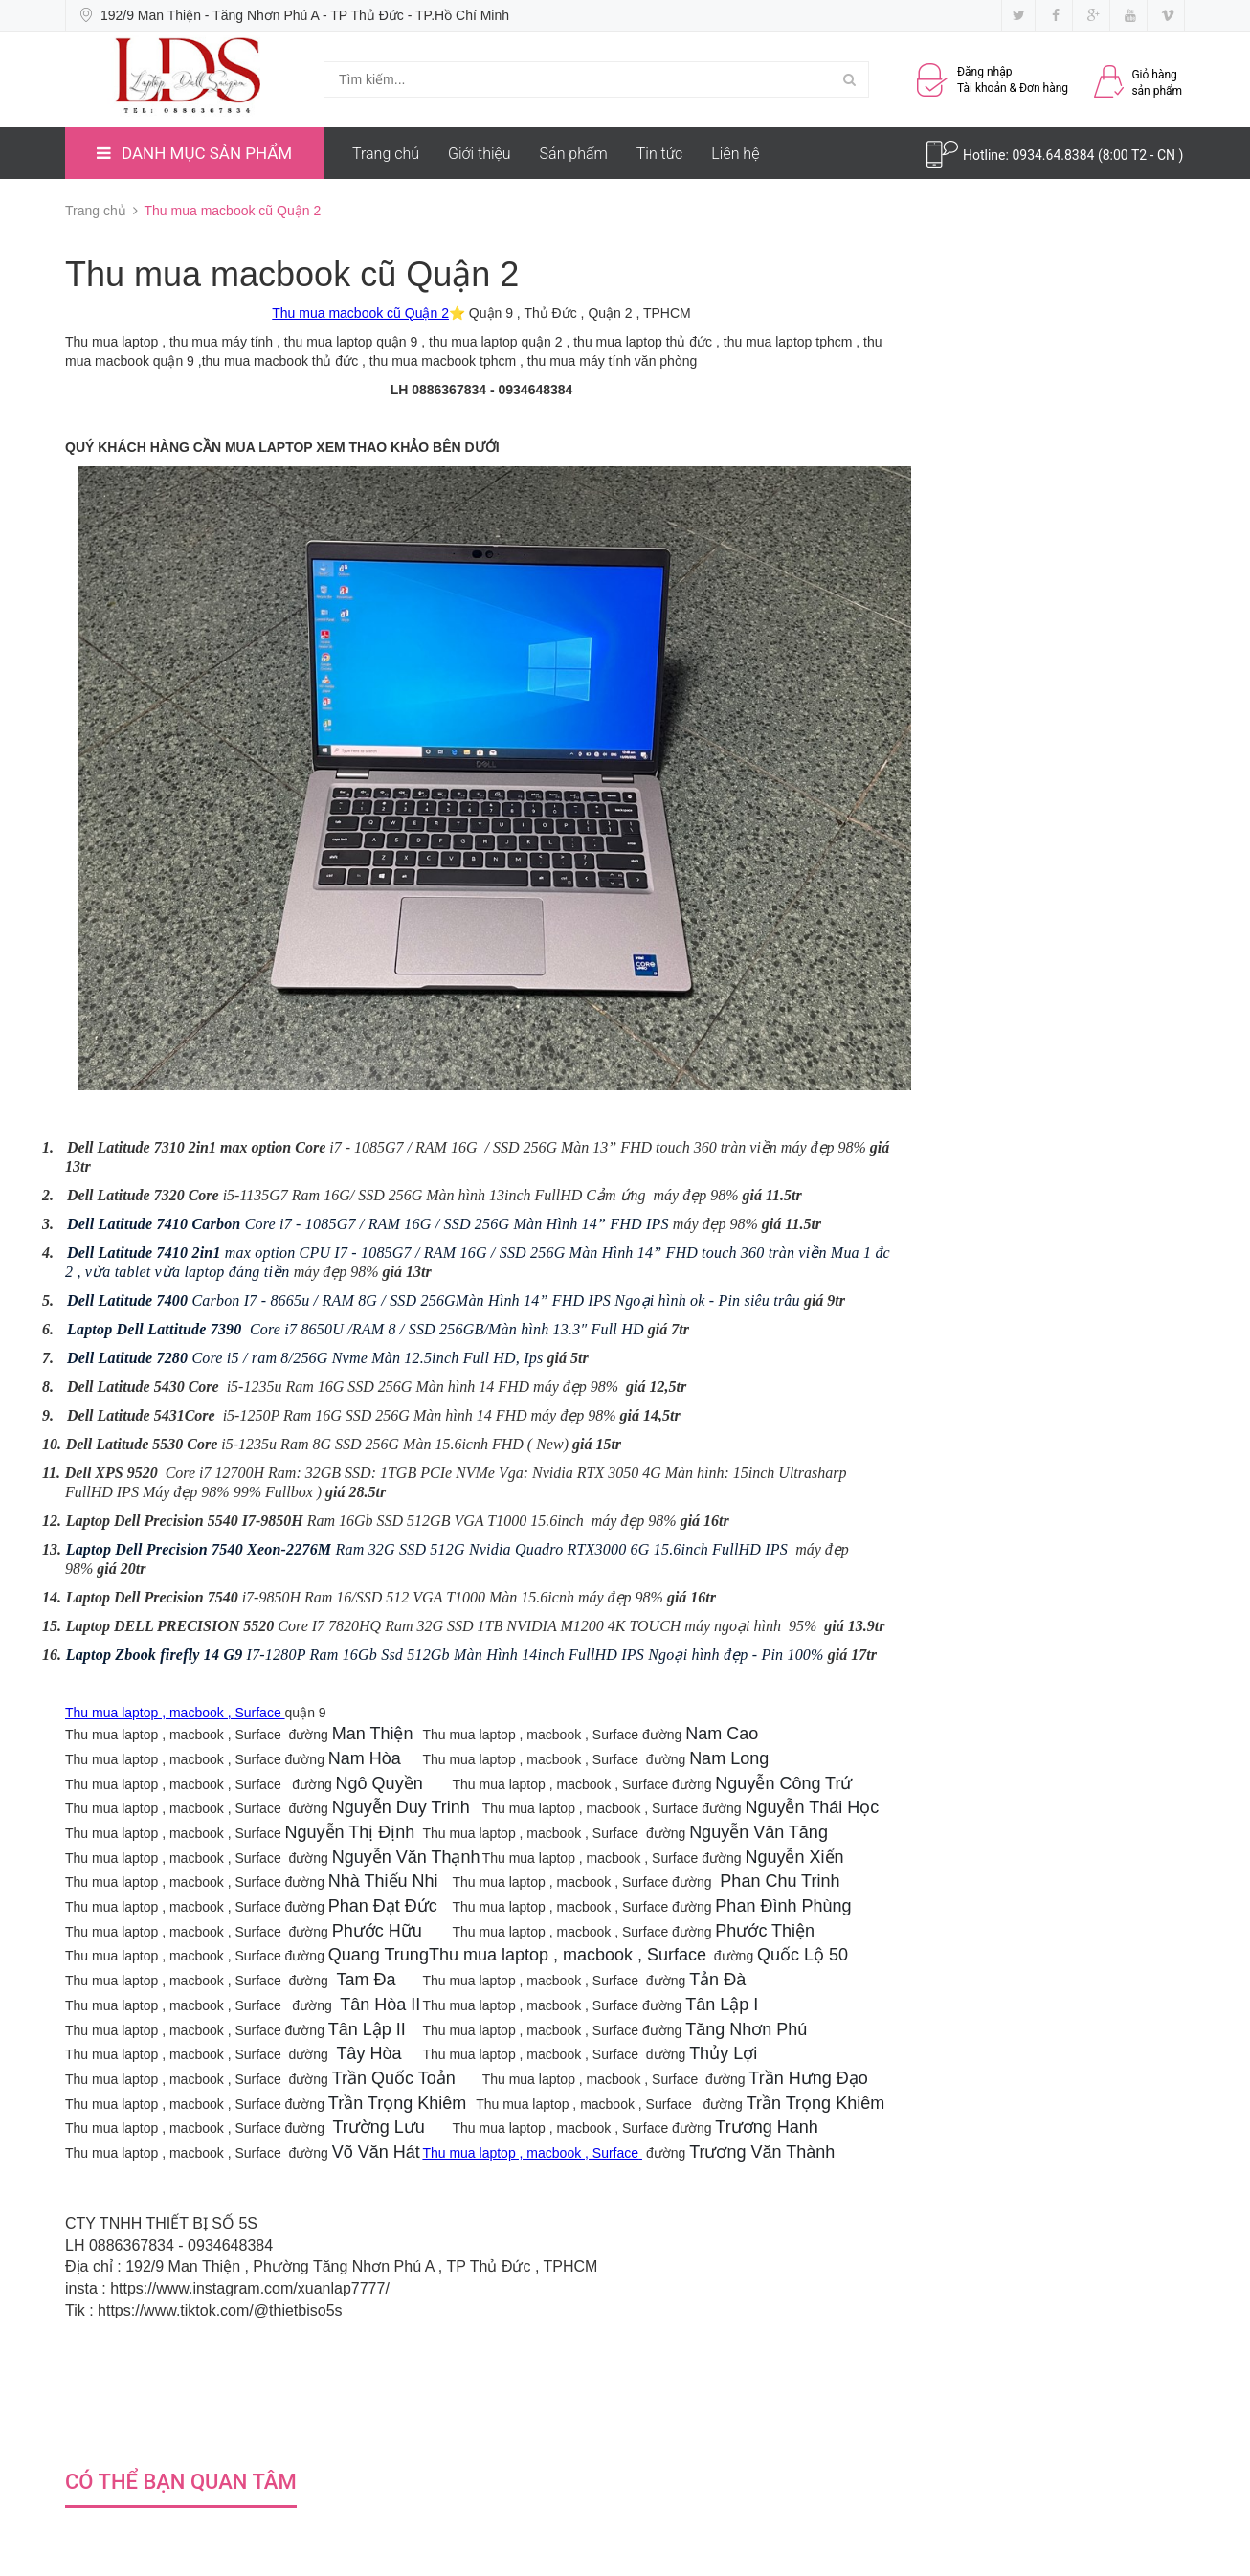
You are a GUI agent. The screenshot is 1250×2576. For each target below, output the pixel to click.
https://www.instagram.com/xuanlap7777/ (250, 2288)
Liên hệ (735, 154)
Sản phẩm (574, 154)
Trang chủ (385, 154)
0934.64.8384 (1055, 155)
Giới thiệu (479, 154)
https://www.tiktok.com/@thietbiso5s (220, 2310)
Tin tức (659, 154)
